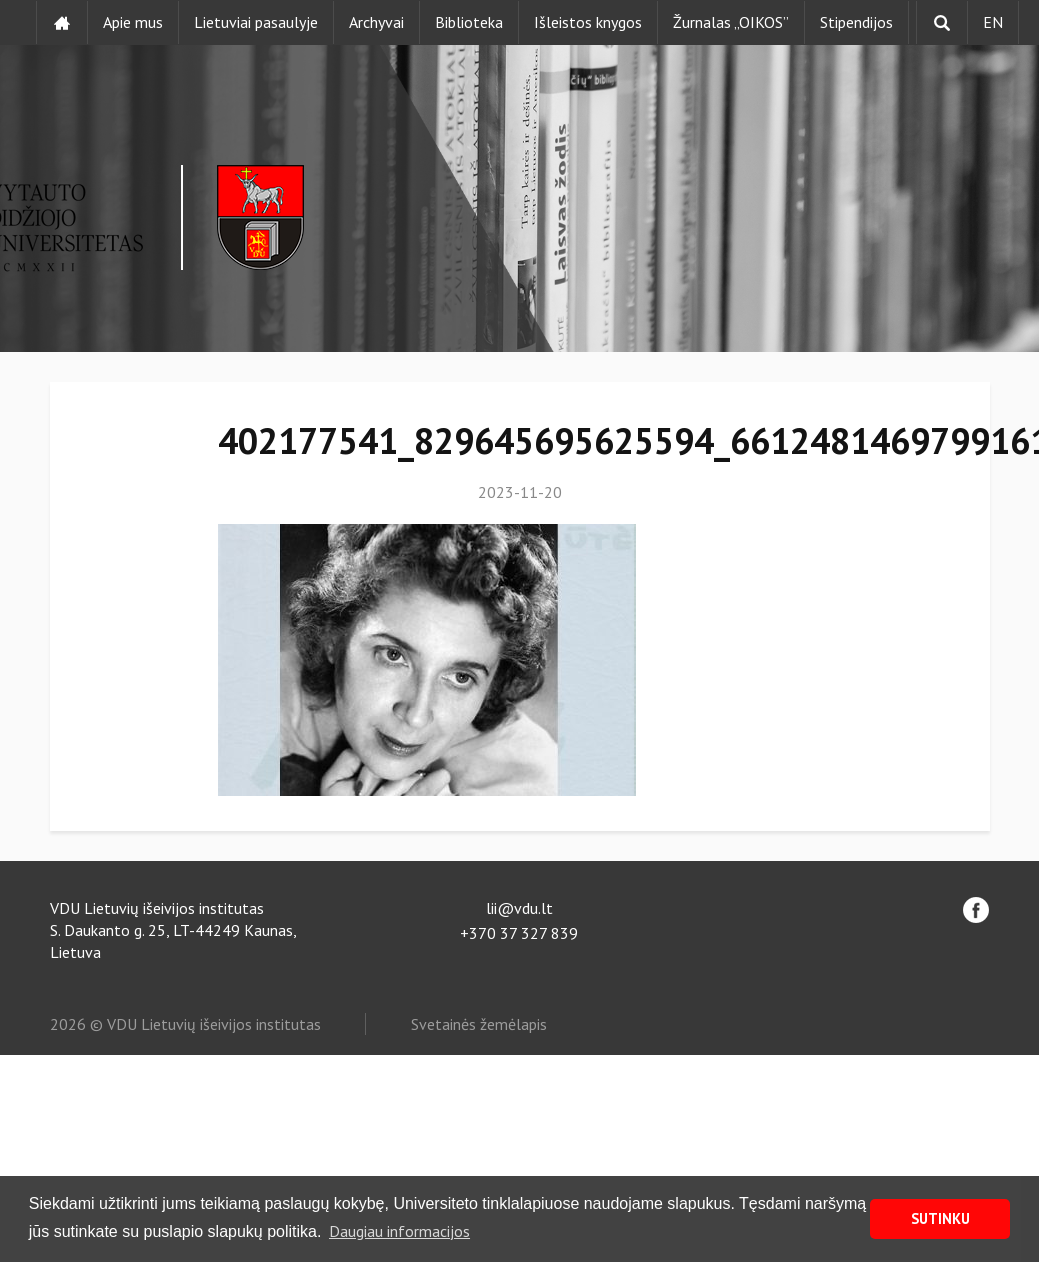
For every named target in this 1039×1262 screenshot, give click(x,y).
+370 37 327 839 (519, 933)
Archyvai (376, 22)
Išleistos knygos (588, 22)
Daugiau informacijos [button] (399, 1231)
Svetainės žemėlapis (479, 1024)
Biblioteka (469, 22)
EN (993, 22)
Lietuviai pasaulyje (256, 22)
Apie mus (133, 22)
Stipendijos (856, 22)
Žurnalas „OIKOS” (731, 22)
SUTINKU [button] (940, 1218)
